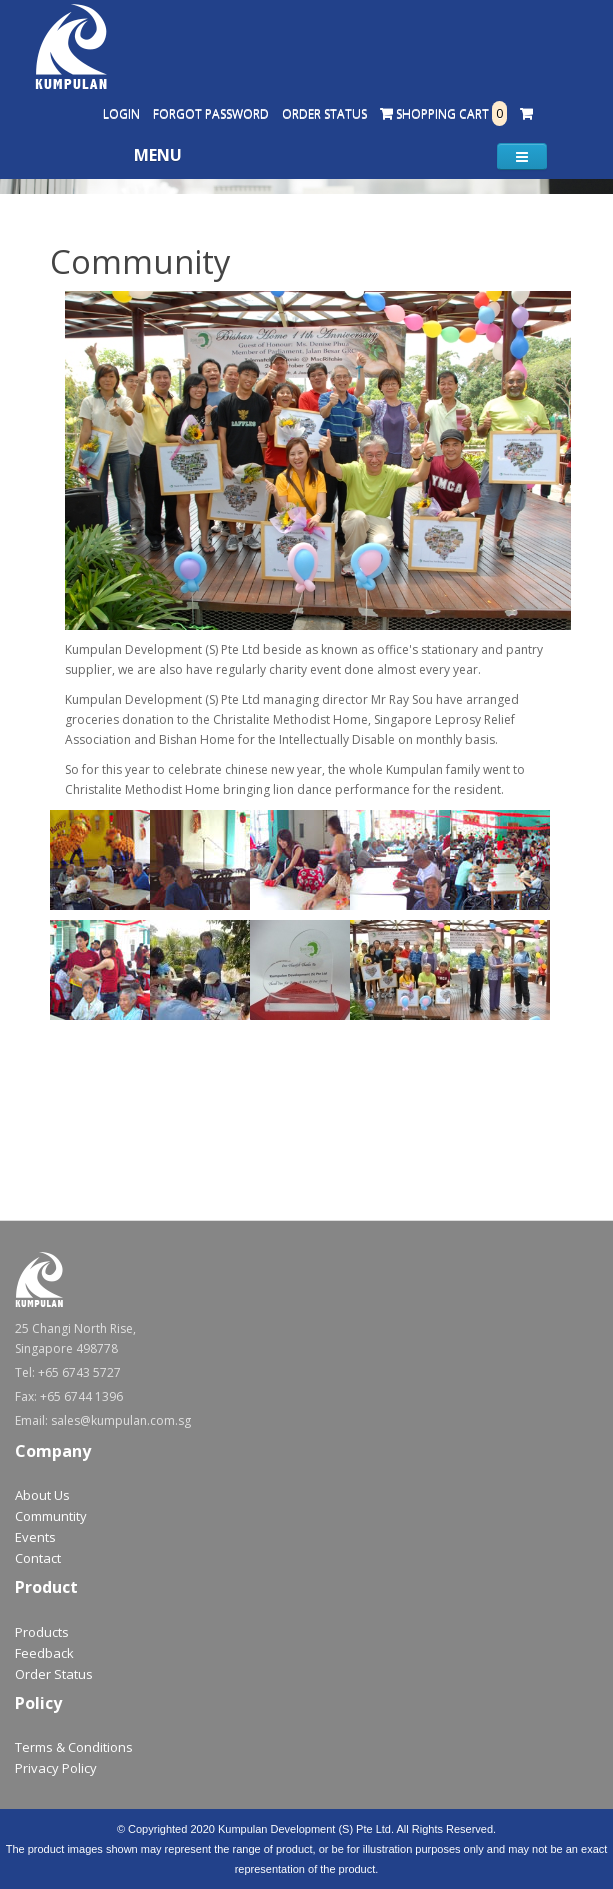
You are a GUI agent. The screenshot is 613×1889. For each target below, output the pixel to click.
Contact (38, 1558)
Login (121, 113)
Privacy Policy (56, 1768)
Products (42, 1632)
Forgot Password (211, 113)
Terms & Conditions (74, 1747)
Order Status (324, 113)
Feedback (44, 1653)
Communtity (51, 1516)
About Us (42, 1495)
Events (35, 1537)
